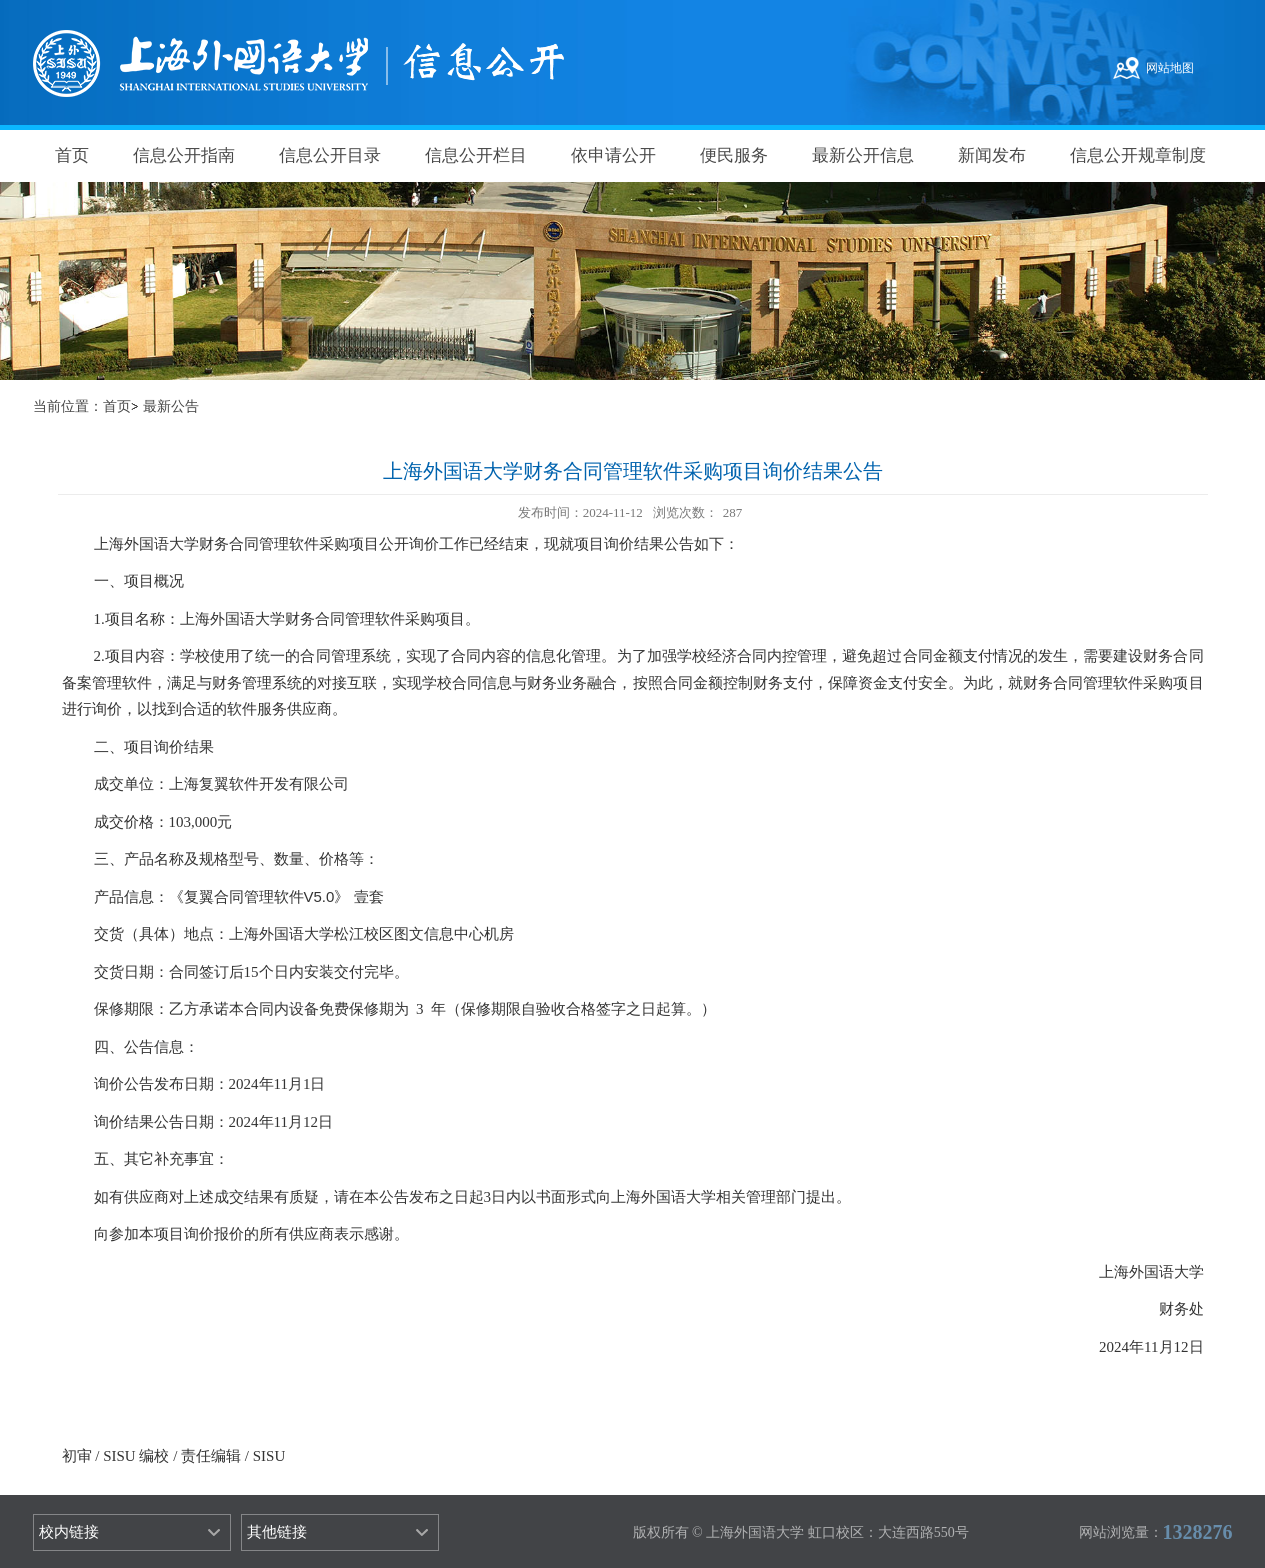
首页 (72, 155)
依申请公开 (613, 155)
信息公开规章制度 (1138, 155)
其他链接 (277, 1532)
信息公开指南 (184, 155)
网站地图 (1170, 68)
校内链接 (69, 1532)
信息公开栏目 (476, 155)
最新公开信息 (863, 155)
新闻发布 (992, 155)
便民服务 (734, 155)
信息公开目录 (330, 155)
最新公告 (171, 406)
